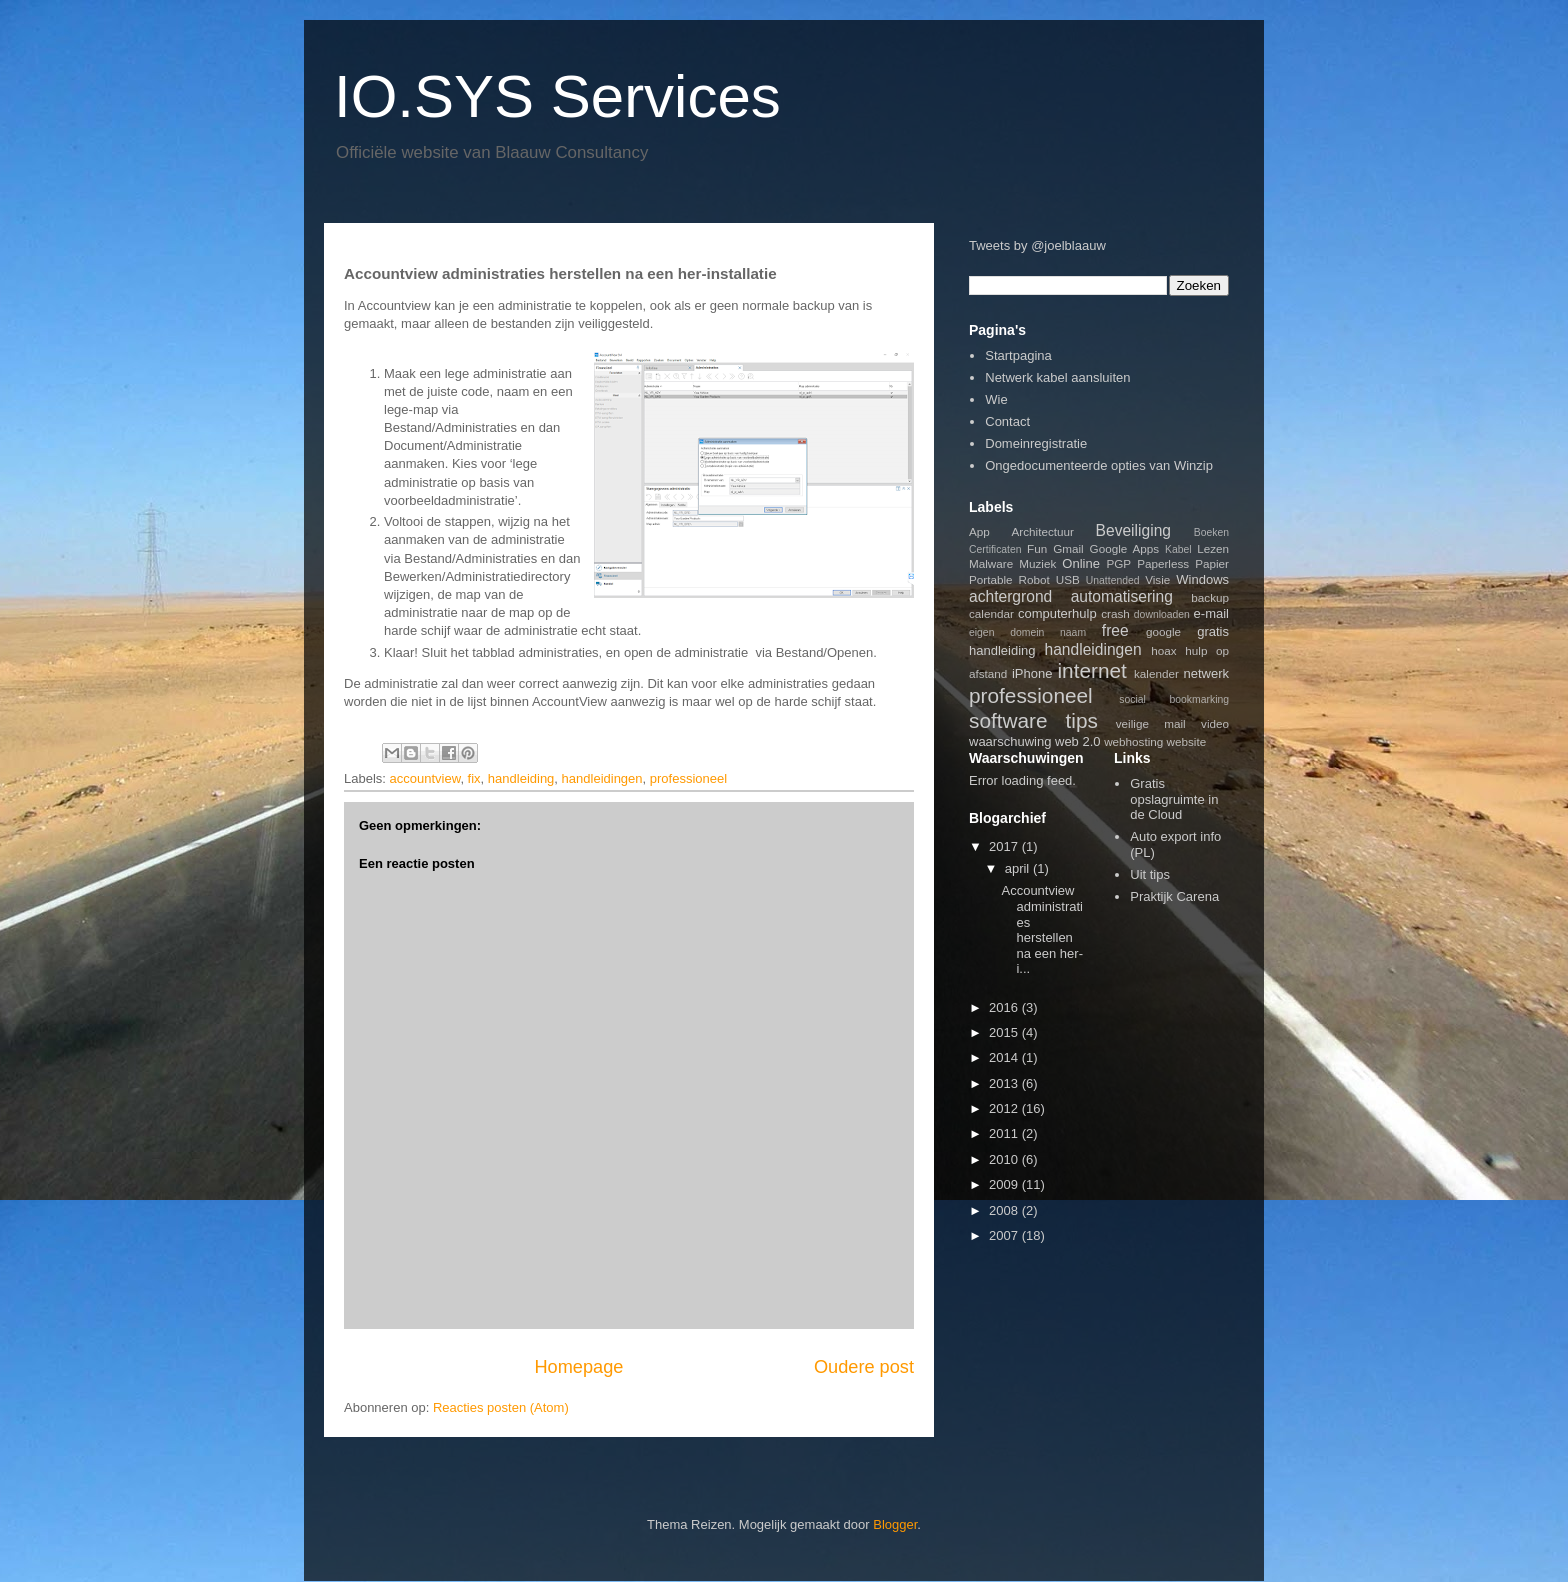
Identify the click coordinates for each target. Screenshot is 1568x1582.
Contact (1007, 421)
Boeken (1211, 532)
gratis (1213, 631)
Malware (991, 563)
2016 (1005, 1007)
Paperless (1163, 563)
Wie (996, 399)
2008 (1005, 1210)
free (1115, 630)
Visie (1157, 579)
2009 (1005, 1184)
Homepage (578, 1367)
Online (1081, 563)
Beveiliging (1133, 530)
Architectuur (1043, 531)
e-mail (1211, 613)
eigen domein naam (1027, 632)
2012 (1005, 1108)
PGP (1118, 563)
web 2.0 (1078, 741)
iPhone (1032, 673)
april (1019, 868)
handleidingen (602, 778)
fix (474, 778)
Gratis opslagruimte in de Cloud (1174, 799)
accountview (425, 778)
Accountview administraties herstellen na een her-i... (1042, 929)
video (1215, 723)
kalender (1156, 673)
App (979, 531)
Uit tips (1150, 874)
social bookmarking (1174, 699)
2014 (1005, 1057)
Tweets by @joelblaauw (1037, 245)
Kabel (1178, 549)
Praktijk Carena (1174, 896)
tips (1082, 720)
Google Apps (1125, 548)
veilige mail (1151, 723)
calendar (991, 613)
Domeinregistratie (1036, 443)
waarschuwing (1010, 741)
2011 (1005, 1133)
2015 (1005, 1032)
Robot (1034, 579)
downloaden (1162, 614)
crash (1115, 613)
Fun (1037, 548)
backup (1210, 597)
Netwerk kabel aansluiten (1057, 377)
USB (1068, 579)
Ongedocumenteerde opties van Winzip (1099, 465)
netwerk (1207, 673)
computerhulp (1057, 613)
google (1163, 631)
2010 (1005, 1159)
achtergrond (1010, 596)
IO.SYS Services (557, 96)
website (1187, 741)
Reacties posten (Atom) (501, 1407)
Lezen (1213, 548)
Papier (1212, 563)
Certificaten (995, 549)
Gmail (1068, 548)
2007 (1005, 1235)
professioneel (688, 778)
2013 (1005, 1083)
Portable (991, 579)
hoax (1163, 650)
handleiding (521, 778)
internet (1091, 670)
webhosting (1133, 741)
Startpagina (1018, 355)
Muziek (1037, 563)
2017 (1005, 846)
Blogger (895, 1524)
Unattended (1113, 580)
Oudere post (864, 1367)
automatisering (1122, 596)
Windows (1202, 579)
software (1008, 720)
